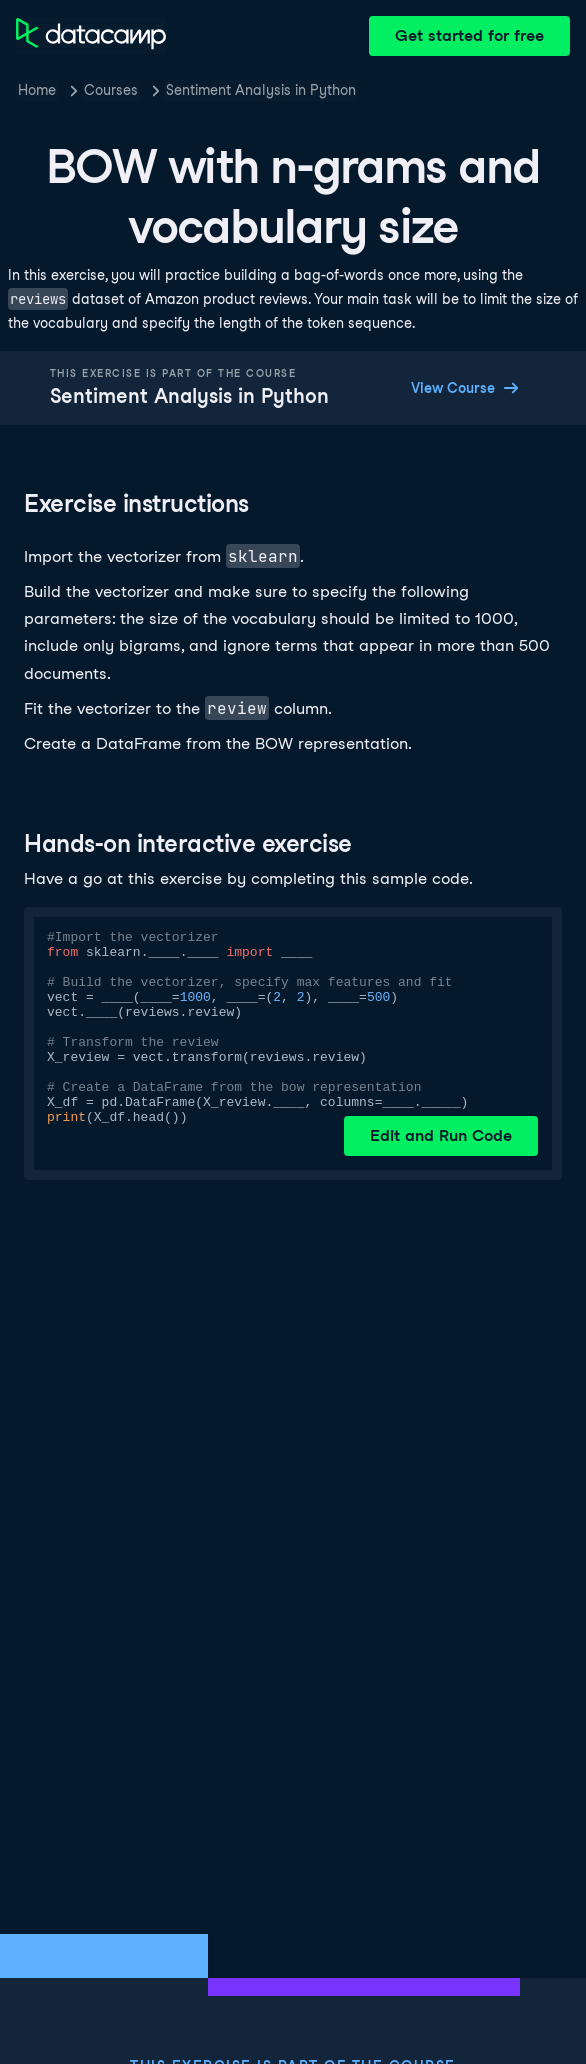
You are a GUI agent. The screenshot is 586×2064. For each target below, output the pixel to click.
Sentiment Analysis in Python (261, 90)
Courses (111, 90)
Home (37, 90)
